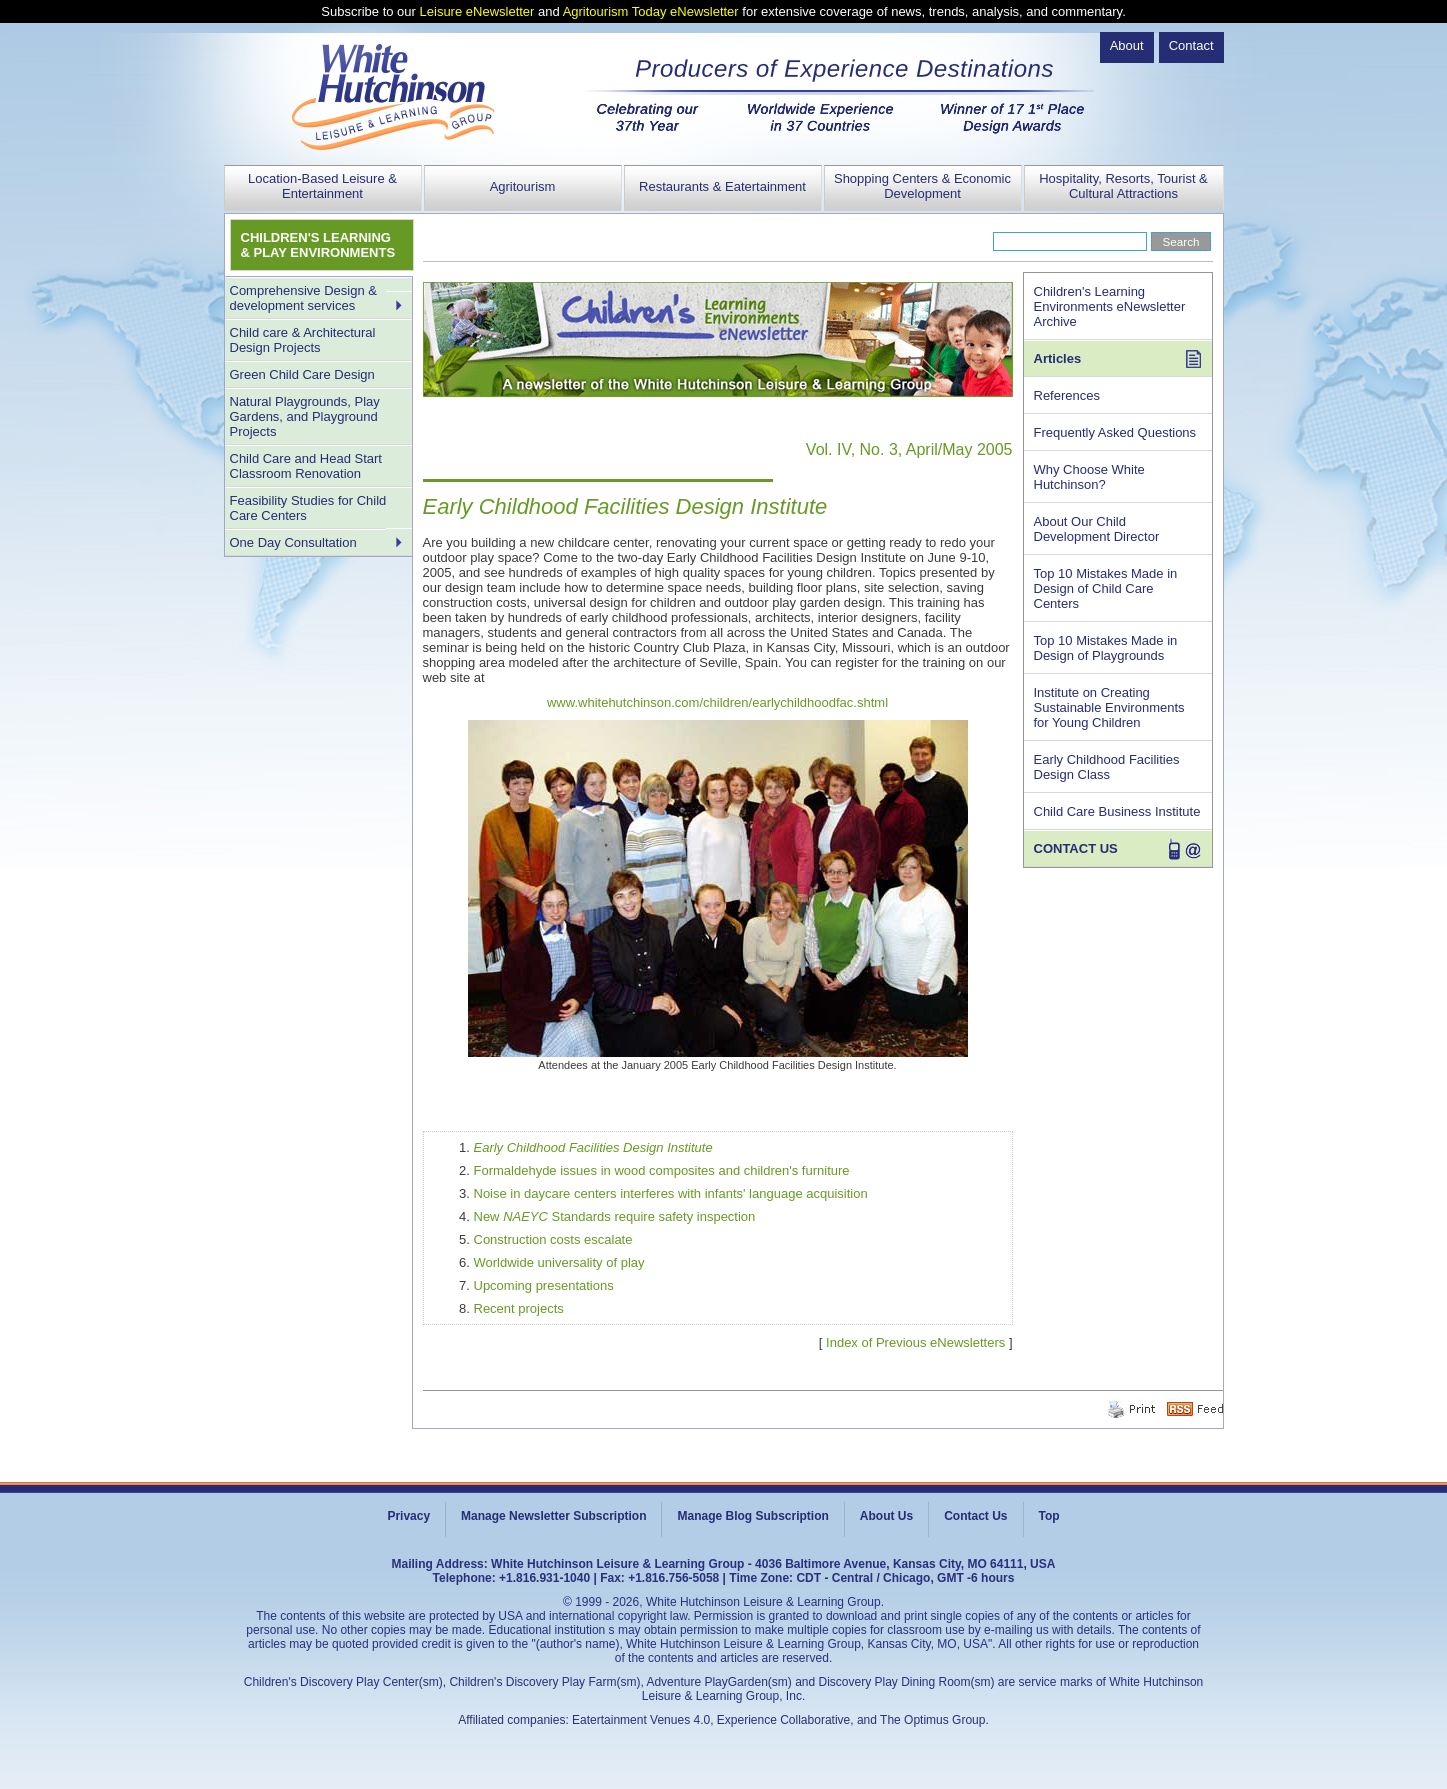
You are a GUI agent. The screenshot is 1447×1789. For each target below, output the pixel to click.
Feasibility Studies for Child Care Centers (308, 508)
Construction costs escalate (553, 1239)
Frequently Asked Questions (1115, 432)
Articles (1058, 358)
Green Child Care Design (302, 374)
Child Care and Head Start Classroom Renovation (306, 466)
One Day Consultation (293, 542)
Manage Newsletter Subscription (553, 1516)
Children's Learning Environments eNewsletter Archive (1110, 306)
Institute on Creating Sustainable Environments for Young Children (1109, 707)
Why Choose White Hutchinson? (1089, 477)
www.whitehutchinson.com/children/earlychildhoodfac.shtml (717, 702)
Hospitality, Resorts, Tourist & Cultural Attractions (1123, 186)
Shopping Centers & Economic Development (922, 186)
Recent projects (519, 1308)
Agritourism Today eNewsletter (651, 11)
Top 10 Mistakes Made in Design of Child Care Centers (1106, 588)
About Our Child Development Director (1097, 529)
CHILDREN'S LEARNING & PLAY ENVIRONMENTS (318, 245)
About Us (886, 1516)
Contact (1191, 45)
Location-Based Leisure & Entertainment (322, 186)
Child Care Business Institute (1117, 811)
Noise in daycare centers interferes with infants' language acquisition (671, 1193)
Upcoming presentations (544, 1285)
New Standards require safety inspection (615, 1216)
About (1127, 45)
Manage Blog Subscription (752, 1516)
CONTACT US (1076, 848)
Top (1049, 1516)
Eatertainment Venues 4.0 (641, 1720)
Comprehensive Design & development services (303, 298)
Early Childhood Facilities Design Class (1107, 767)
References (1067, 395)
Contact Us (975, 1516)
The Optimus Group (932, 1720)
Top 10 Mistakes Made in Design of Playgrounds (1106, 648)
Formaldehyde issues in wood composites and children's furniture (662, 1170)
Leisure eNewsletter (477, 11)
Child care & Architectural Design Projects (303, 340)
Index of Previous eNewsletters (915, 1342)
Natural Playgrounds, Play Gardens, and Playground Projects (305, 416)
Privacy (408, 1516)
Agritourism (523, 186)
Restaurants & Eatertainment (722, 186)
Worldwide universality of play (559, 1262)
